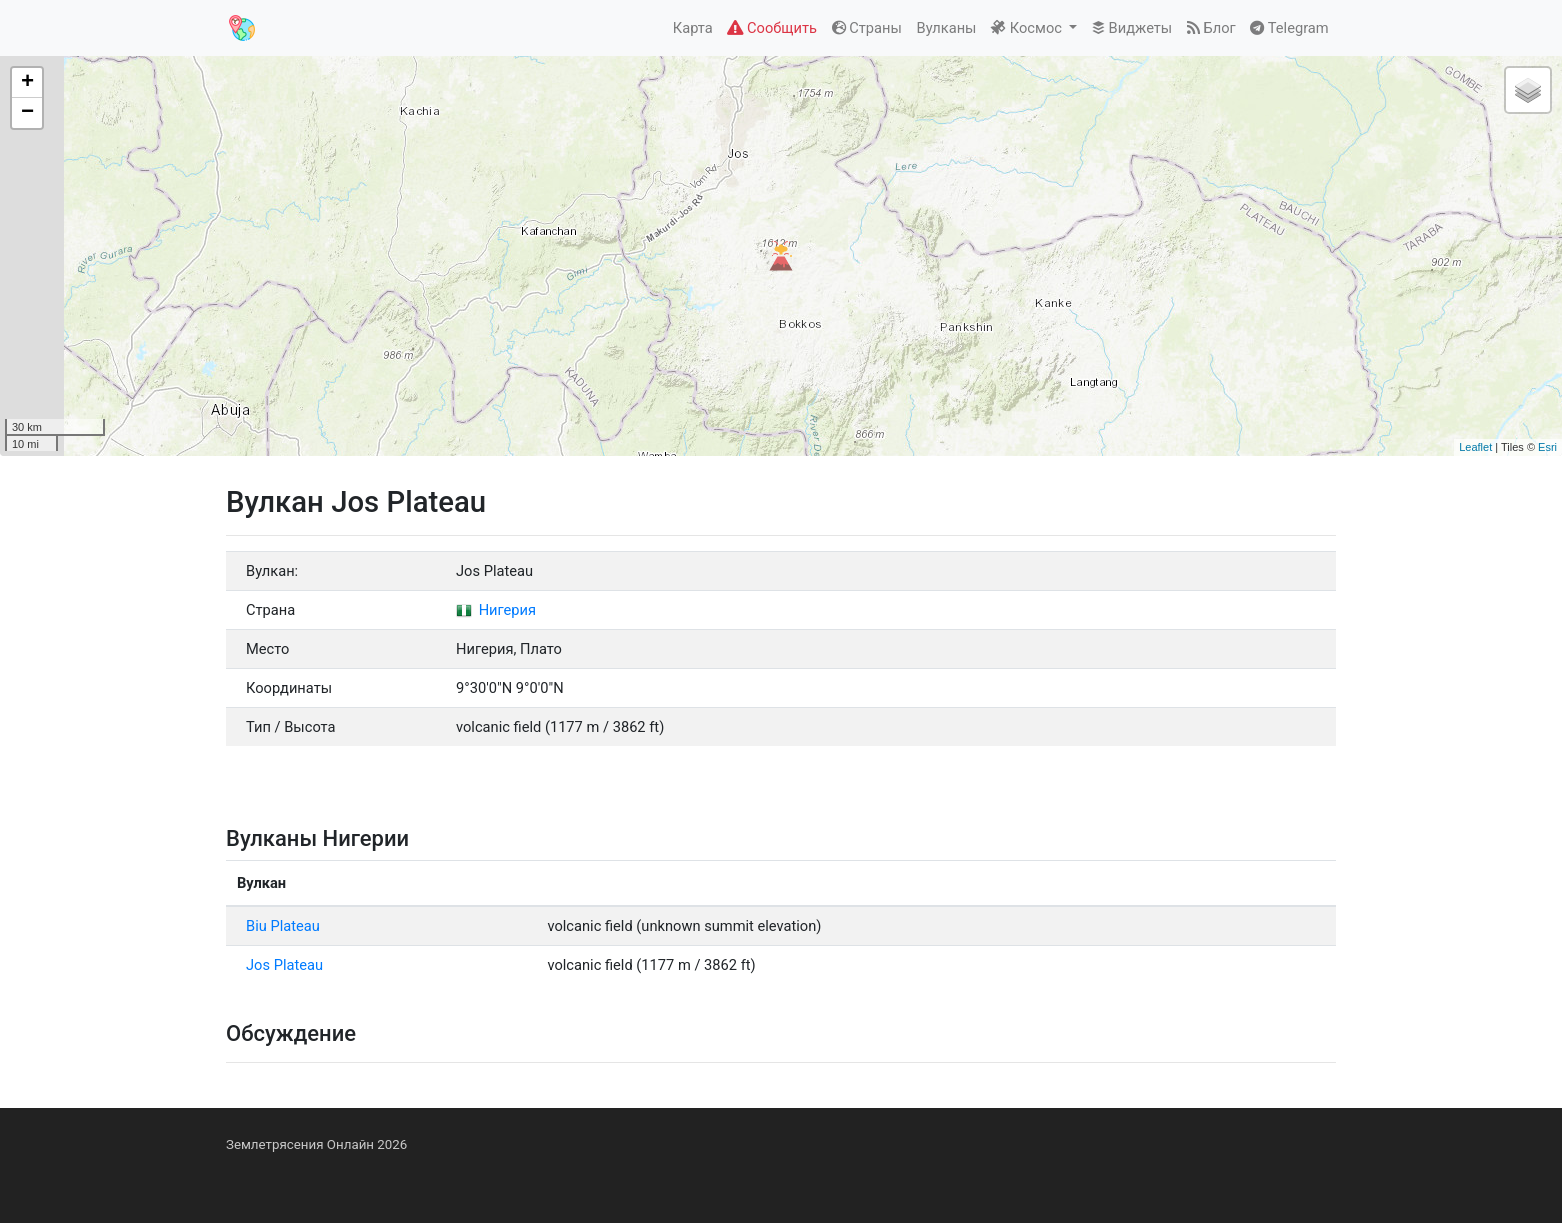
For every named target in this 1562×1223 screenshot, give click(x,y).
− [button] (27, 113)
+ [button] (27, 83)
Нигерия (496, 610)
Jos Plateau (284, 965)
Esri (1547, 447)
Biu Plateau (283, 926)
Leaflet (1475, 447)
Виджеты (1132, 28)
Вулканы (947, 28)
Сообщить (771, 28)
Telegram (1289, 28)
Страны (867, 28)
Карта (693, 28)
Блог (1211, 28)
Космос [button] (1028, 28)
